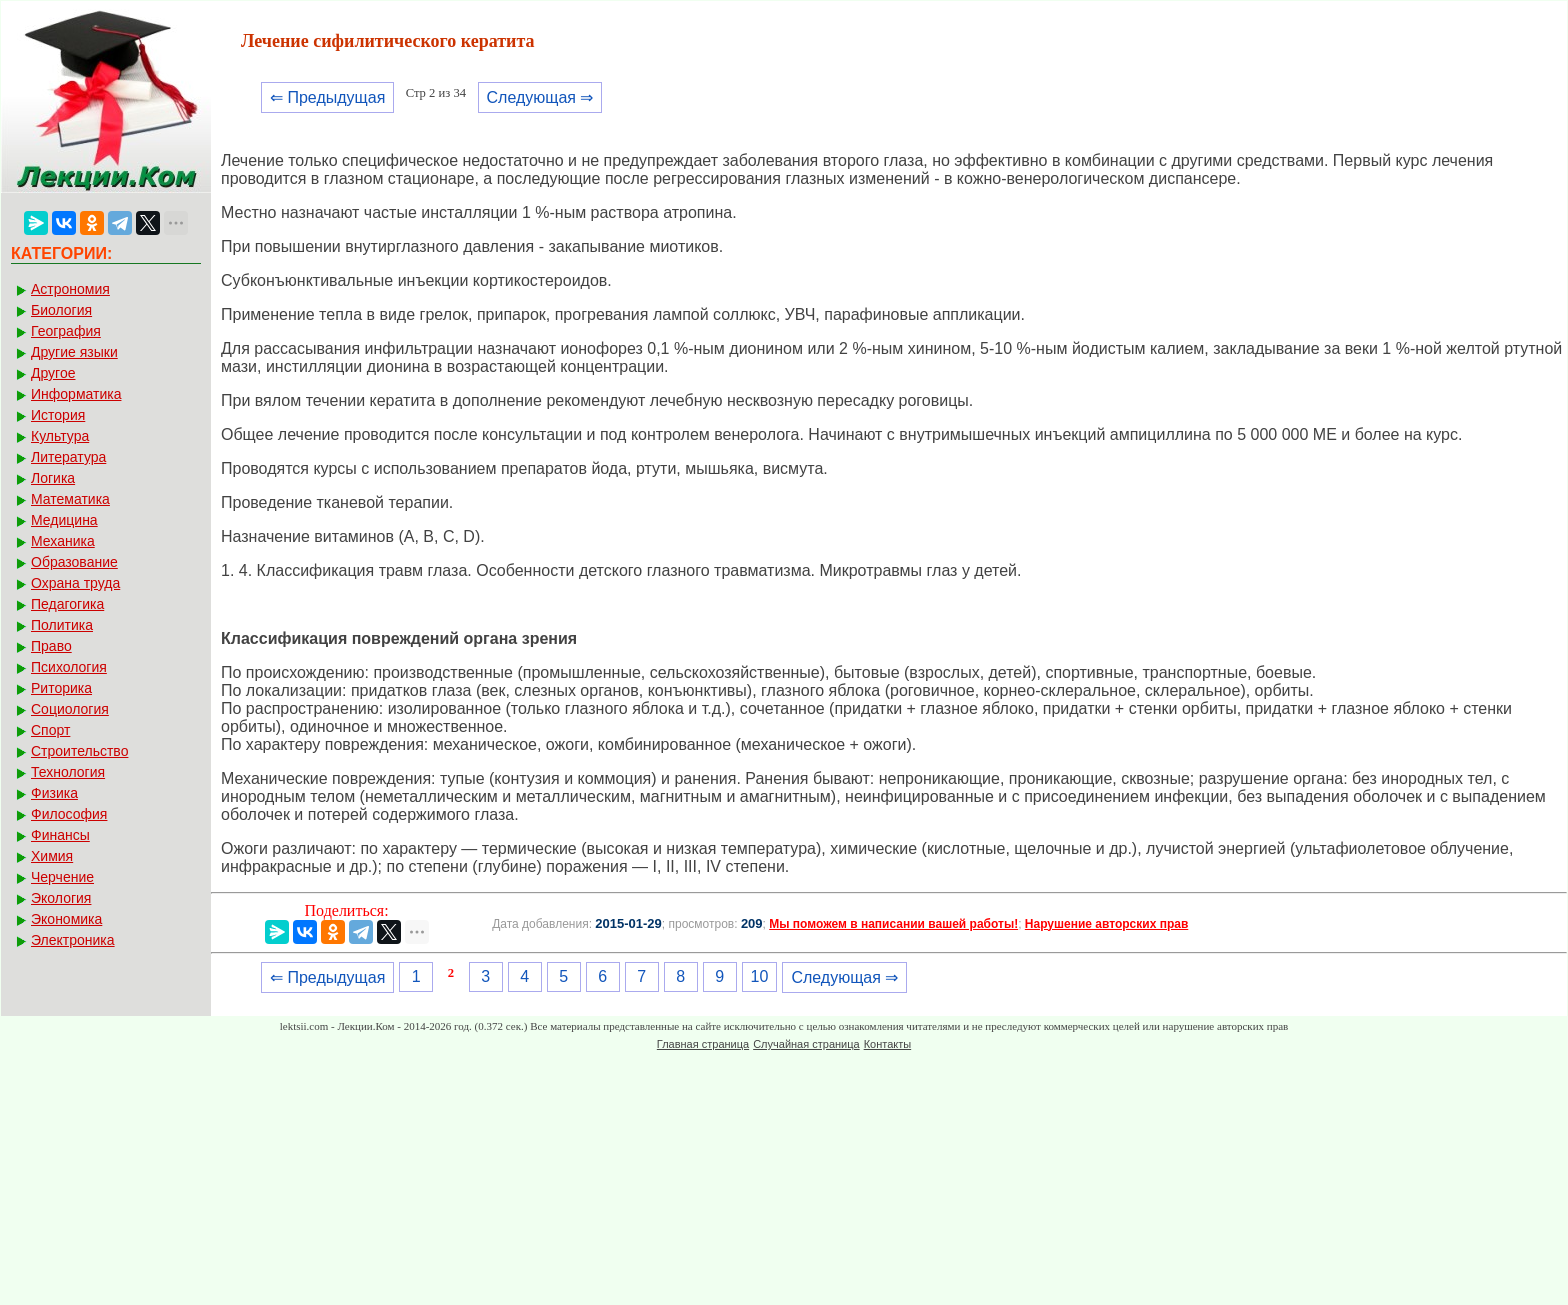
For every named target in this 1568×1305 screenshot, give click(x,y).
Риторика (61, 688)
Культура (60, 436)
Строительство (79, 751)
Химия (52, 856)
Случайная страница (806, 1044)
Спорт (50, 730)
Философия (69, 814)
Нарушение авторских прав (1106, 924)
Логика (53, 478)
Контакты (888, 1044)
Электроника (73, 940)
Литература (68, 457)
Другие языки (74, 352)
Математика (70, 499)
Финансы (60, 835)
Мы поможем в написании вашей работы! (893, 924)
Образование (74, 562)
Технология (68, 772)
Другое (53, 373)
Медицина (64, 520)
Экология (61, 898)
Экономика (66, 919)
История (58, 415)
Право (51, 646)
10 (760, 976)
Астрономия (70, 289)
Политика (62, 625)
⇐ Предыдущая (327, 97)
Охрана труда (75, 583)
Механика (63, 541)
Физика (54, 793)
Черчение (62, 877)
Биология (61, 310)
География (66, 331)
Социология (70, 709)
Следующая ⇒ (540, 97)
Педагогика (67, 604)
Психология (69, 667)
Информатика (76, 394)
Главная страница (703, 1044)
